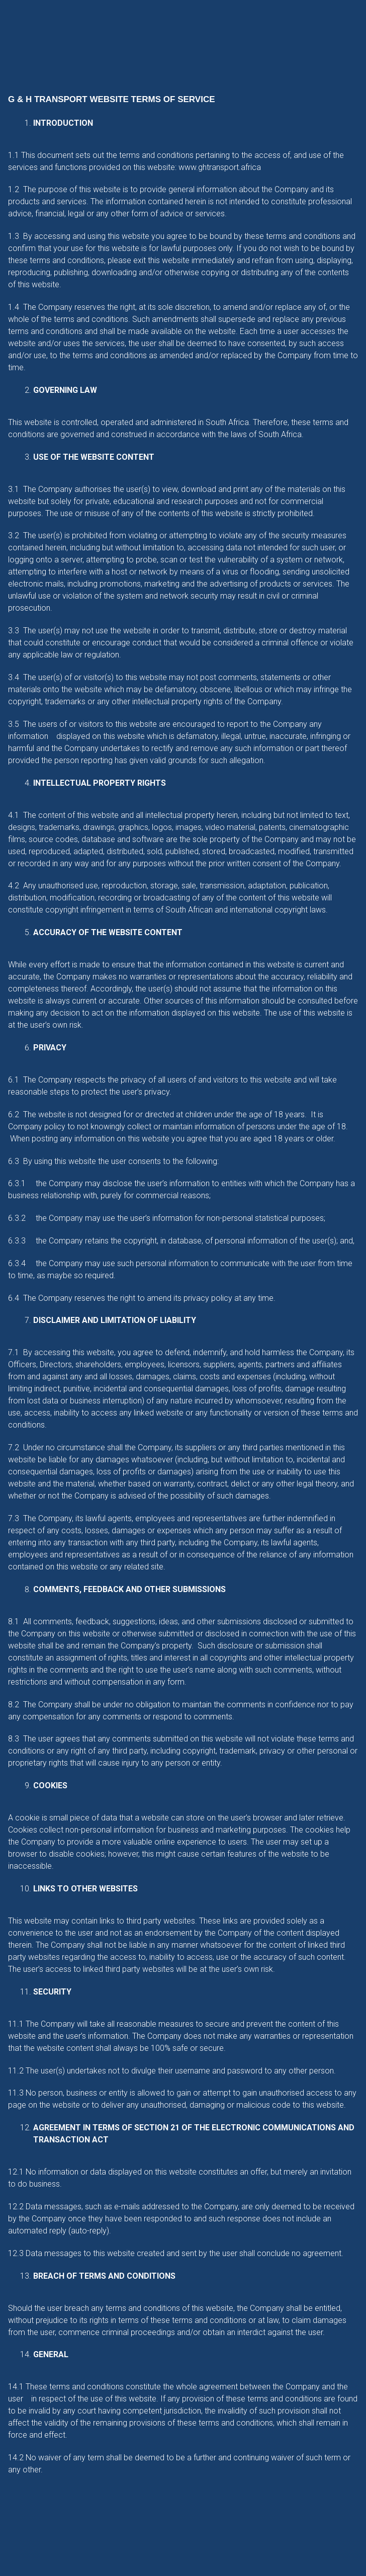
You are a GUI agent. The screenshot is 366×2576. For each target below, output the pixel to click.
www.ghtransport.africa (219, 167)
